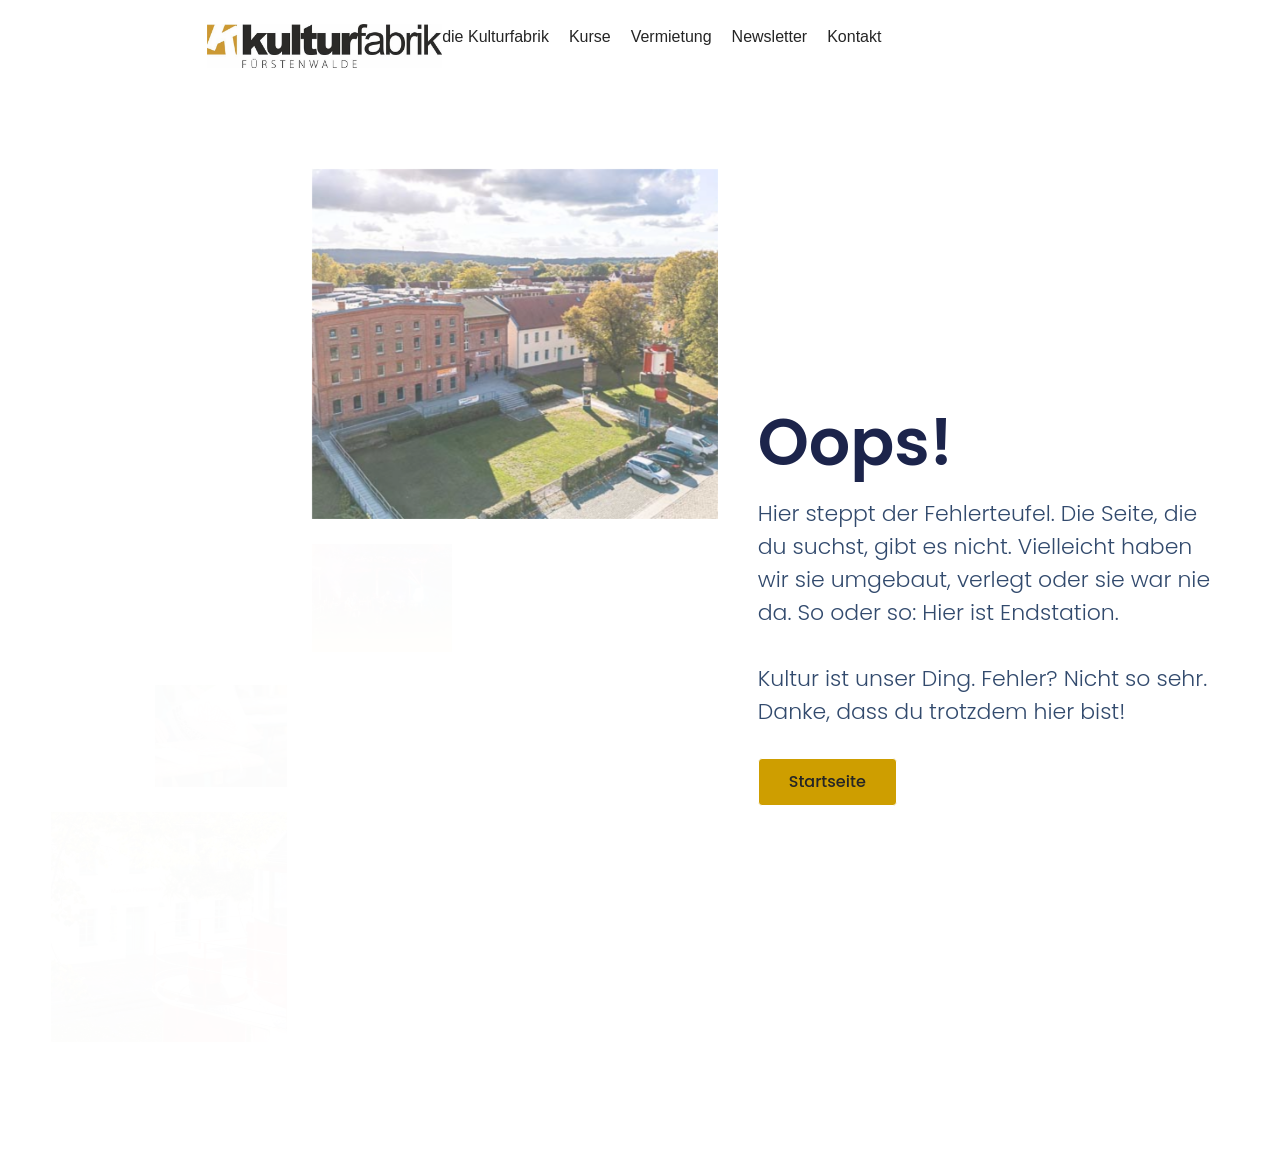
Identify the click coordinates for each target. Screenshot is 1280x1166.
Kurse (590, 36)
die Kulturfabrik (495, 36)
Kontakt (854, 36)
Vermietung (671, 36)
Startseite (827, 781)
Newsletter (770, 36)
